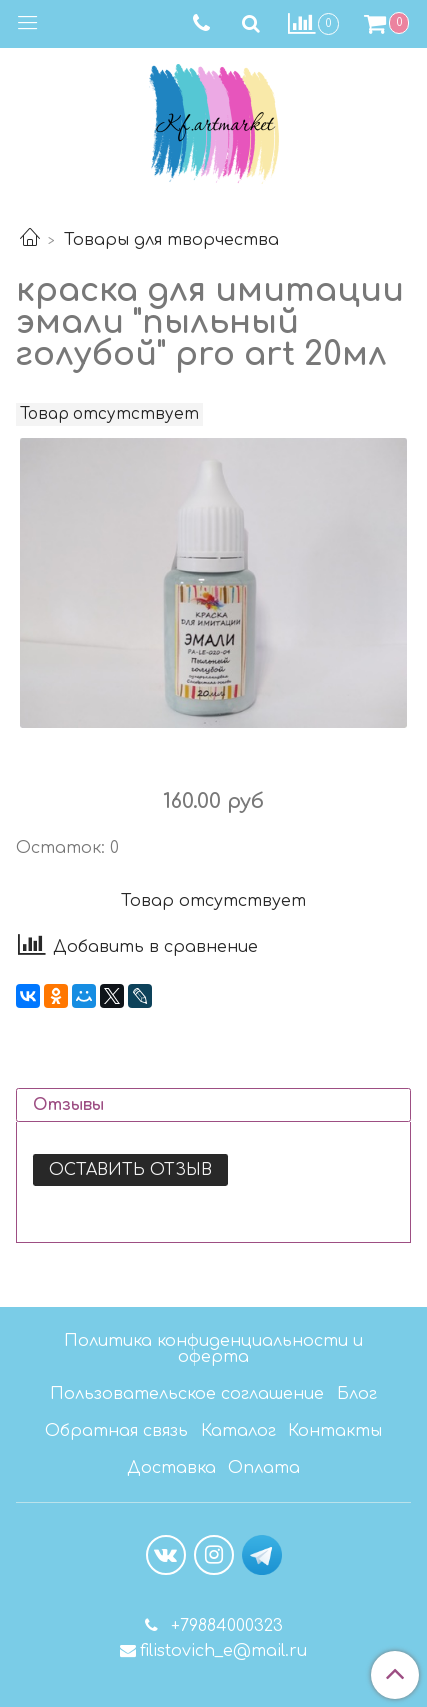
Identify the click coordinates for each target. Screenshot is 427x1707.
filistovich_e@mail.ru (223, 1651)
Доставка (171, 1468)
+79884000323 (224, 1626)
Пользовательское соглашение (187, 1394)
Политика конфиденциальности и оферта (213, 1349)
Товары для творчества (171, 240)
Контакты (335, 1431)
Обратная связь (116, 1431)
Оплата (264, 1468)
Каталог (238, 1431)
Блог (357, 1394)
